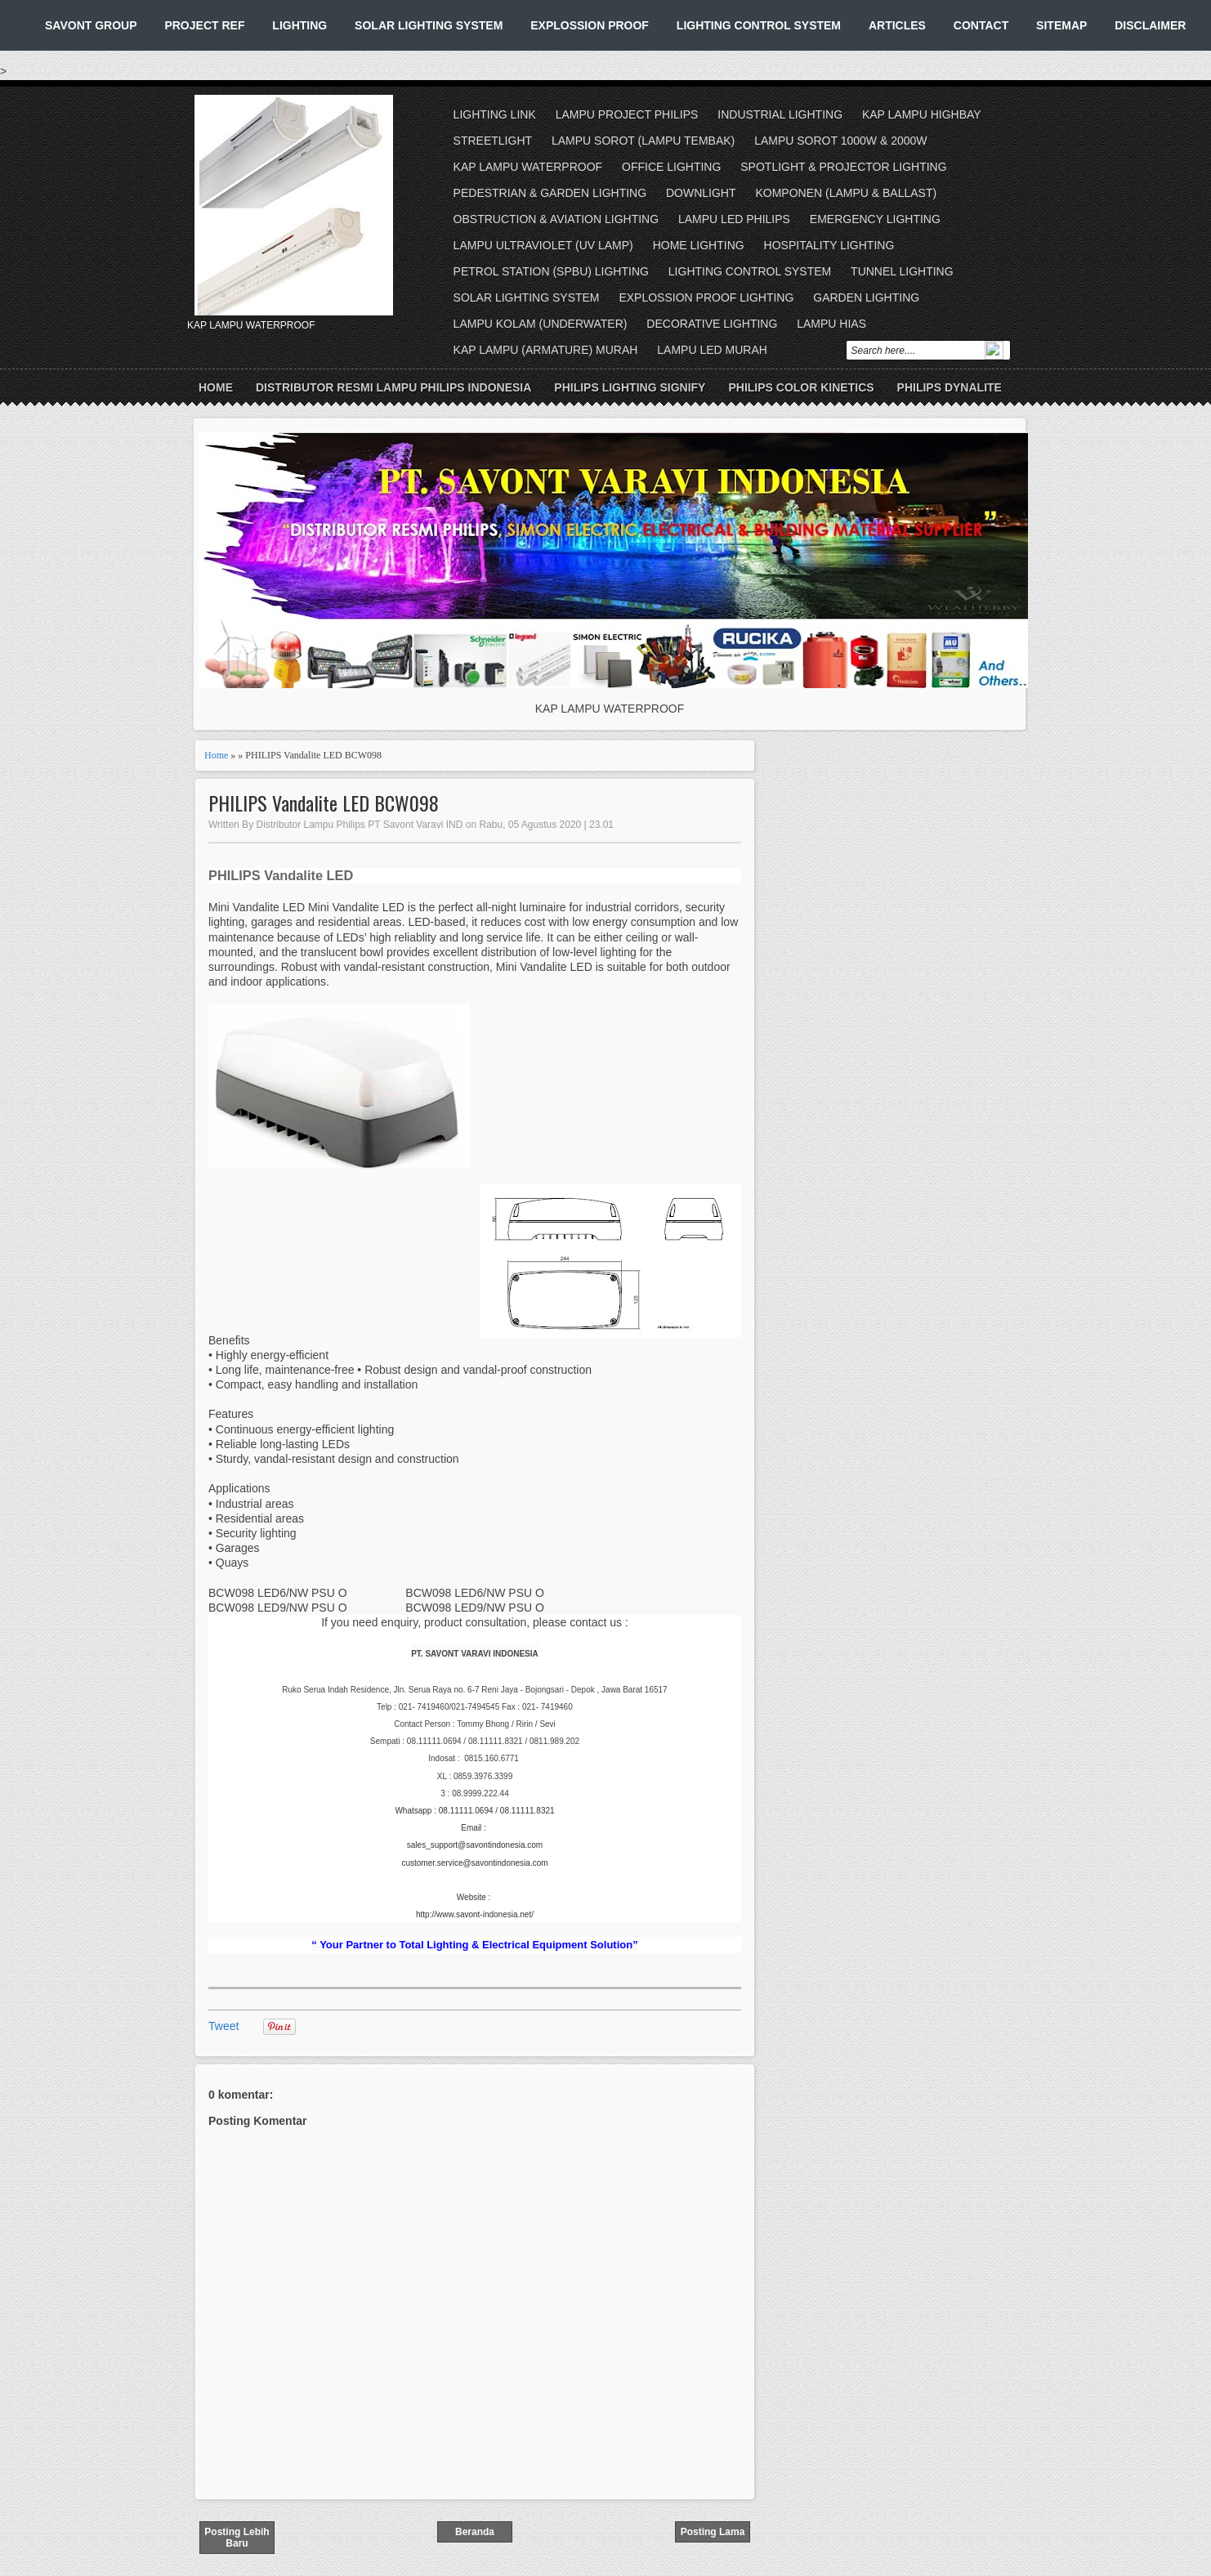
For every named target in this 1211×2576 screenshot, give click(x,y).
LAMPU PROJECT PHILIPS (627, 114)
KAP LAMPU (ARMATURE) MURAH (546, 349)
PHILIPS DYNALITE (949, 387)
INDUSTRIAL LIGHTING (779, 114)
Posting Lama (713, 2532)
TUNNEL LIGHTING (902, 271)
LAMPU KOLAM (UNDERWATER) (541, 323)
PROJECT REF (204, 25)
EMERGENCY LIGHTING (875, 219)
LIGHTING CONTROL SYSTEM (759, 25)
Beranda (474, 2532)
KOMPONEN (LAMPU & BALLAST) (845, 192)
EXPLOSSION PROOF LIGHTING (706, 297)
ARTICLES (897, 25)
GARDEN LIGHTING (866, 297)
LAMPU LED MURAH (712, 349)
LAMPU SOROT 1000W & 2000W (840, 140)
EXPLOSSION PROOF (589, 25)
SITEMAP (1061, 25)
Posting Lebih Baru (236, 2537)
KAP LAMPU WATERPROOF (528, 166)
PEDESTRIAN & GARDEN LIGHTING (550, 192)
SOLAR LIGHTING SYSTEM (429, 25)
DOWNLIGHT (701, 192)
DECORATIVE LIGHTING (711, 323)
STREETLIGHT (493, 140)
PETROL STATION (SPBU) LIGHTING (551, 271)
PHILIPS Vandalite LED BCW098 (323, 803)
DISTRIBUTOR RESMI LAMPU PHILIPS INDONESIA (393, 387)
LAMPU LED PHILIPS (734, 219)
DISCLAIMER (1150, 25)
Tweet (223, 2026)
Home (216, 387)
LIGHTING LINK (495, 114)
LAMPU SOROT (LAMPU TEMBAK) (643, 140)
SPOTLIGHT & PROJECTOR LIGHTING (843, 166)
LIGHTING (299, 25)
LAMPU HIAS (831, 323)
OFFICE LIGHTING (671, 166)
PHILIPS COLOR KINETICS (801, 387)
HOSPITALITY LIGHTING (829, 245)
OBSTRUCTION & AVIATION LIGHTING (556, 219)
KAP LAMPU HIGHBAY (921, 114)
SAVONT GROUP (91, 25)
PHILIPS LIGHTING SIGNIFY (629, 387)
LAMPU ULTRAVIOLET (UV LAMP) (543, 245)
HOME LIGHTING (698, 245)
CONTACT (981, 25)
